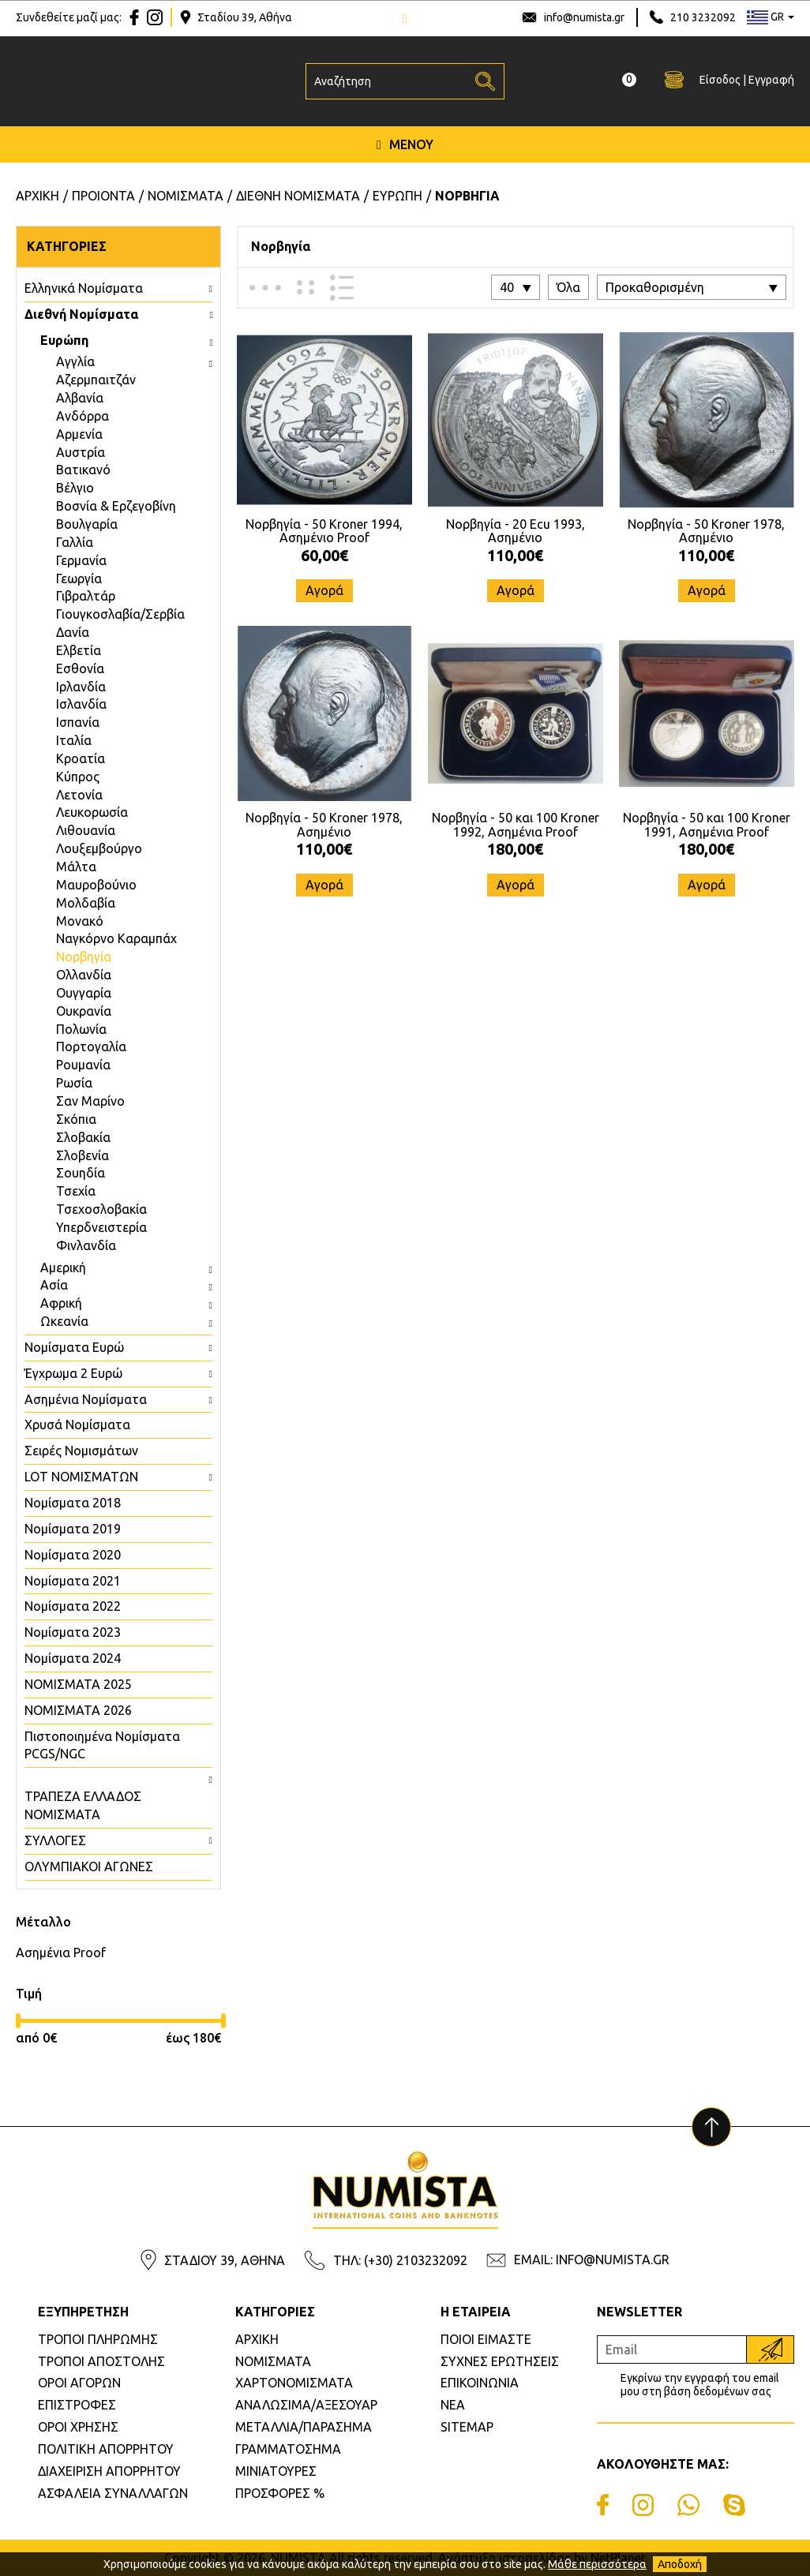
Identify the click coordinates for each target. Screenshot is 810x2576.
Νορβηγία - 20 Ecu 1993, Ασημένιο (515, 531)
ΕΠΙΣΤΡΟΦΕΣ (77, 2405)
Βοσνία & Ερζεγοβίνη (116, 506)
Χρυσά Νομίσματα (77, 1424)
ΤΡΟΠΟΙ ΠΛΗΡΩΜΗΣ (98, 2339)
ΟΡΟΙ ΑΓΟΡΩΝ (79, 2383)
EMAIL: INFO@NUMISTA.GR (591, 2259)
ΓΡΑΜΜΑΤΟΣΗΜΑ (288, 2449)
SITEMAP (467, 2427)
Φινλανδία (86, 1245)
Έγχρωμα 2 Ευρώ (73, 1373)
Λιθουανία (85, 830)
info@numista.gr (584, 17)
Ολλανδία (83, 975)
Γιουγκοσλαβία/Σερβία (120, 614)
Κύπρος (77, 776)
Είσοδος (720, 79)
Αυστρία (80, 452)
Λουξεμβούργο (99, 848)
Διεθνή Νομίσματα (81, 314)
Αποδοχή (680, 2564)
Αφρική (61, 1303)
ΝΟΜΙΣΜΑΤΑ (273, 2361)
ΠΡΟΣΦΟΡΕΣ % (279, 2493)
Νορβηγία (83, 956)
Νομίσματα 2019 (72, 1529)
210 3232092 (703, 17)
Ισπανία (77, 722)
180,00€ (515, 849)
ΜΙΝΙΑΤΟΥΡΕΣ (276, 2471)
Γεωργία (79, 578)
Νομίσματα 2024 (72, 1658)
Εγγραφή (771, 79)
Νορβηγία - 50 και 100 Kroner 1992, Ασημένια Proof (515, 825)
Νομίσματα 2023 (72, 1632)
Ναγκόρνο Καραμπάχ (116, 938)
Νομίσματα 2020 (72, 1555)
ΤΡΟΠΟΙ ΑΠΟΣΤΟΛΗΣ (101, 2361)
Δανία (72, 632)
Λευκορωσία (92, 812)
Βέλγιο (75, 488)
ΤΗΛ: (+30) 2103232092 (400, 2260)
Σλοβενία (82, 1155)
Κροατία (80, 758)
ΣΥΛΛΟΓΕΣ (55, 1840)
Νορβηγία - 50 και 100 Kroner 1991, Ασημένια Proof (706, 825)
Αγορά (324, 590)
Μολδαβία (85, 903)
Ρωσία (74, 1083)
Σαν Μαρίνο (90, 1101)
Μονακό (79, 921)
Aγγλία (75, 361)
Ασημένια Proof (61, 1952)
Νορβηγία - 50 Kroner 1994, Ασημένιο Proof (324, 531)
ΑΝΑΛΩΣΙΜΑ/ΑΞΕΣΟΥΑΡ (306, 2405)
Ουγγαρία (83, 993)
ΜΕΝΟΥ (405, 144)
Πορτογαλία (91, 1046)
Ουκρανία (83, 1011)
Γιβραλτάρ (85, 596)
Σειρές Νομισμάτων (81, 1450)
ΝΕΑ (453, 2405)
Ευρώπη (64, 340)
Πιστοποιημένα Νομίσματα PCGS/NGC (102, 1745)
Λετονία (79, 795)
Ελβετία (78, 650)
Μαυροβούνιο (96, 885)
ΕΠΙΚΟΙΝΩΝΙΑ (480, 2383)
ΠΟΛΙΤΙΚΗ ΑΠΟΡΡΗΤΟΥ (106, 2449)
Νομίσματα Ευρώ (74, 1347)
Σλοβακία (83, 1137)
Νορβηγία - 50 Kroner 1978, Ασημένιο (706, 531)
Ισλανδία (81, 704)
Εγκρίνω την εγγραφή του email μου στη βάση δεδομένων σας (700, 2385)
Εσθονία (80, 668)
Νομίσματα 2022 (72, 1606)
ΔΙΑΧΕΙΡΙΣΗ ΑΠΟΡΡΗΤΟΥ (109, 2471)
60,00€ (324, 555)
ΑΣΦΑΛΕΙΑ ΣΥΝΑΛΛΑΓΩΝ (113, 2493)
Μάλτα (76, 866)
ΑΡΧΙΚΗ (257, 2339)
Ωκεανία (64, 1321)
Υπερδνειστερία (101, 1227)
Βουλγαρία (87, 524)
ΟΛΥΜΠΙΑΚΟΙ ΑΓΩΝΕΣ (88, 1866)
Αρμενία (79, 434)
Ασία (54, 1285)
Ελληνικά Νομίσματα (83, 288)
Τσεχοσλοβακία (101, 1209)
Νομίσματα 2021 (72, 1581)
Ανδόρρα (82, 416)
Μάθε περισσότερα (597, 2564)
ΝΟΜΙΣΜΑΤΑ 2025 (78, 1684)
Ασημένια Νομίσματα (85, 1399)
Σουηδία (80, 1173)
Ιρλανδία (81, 687)
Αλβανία (79, 398)
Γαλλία (74, 542)
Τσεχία (76, 1191)
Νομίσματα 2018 (72, 1503)
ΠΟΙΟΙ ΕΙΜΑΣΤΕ (486, 2339)
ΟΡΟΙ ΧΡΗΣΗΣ (78, 2427)
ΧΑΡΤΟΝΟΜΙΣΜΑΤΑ (294, 2383)
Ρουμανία (83, 1065)
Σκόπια (76, 1119)
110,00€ (515, 555)
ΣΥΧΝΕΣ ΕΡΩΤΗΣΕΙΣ (500, 2361)
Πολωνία (81, 1029)
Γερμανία (81, 560)
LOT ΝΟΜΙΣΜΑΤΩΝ (81, 1477)
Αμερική (63, 1267)
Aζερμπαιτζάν (96, 380)
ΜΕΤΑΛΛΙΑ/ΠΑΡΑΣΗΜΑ (303, 2427)
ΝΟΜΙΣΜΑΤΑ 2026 (78, 1710)
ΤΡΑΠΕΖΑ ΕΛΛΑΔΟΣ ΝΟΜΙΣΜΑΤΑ (82, 1805)
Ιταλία (74, 740)
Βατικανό (83, 469)
